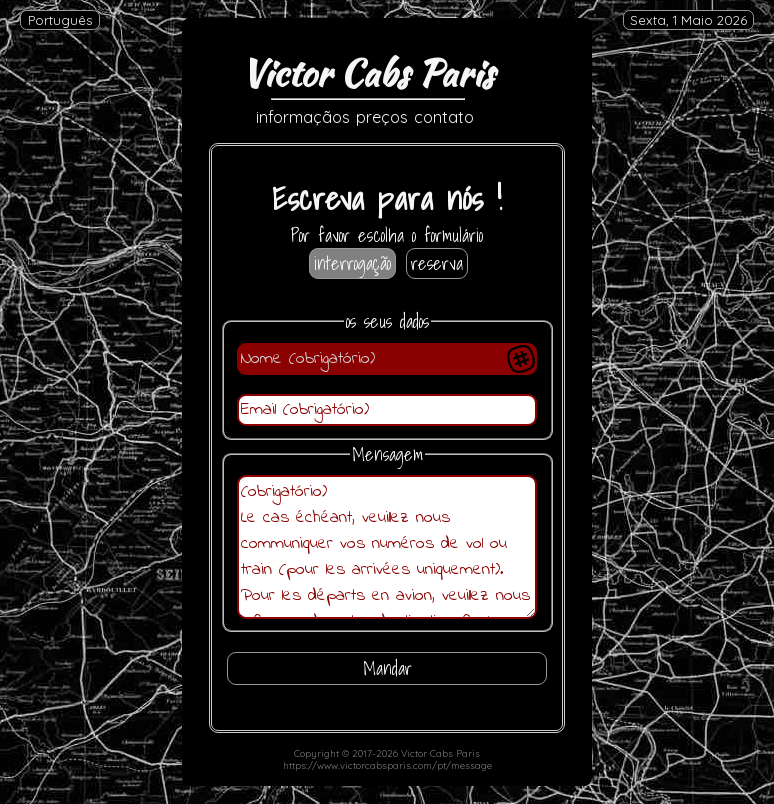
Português (60, 20)
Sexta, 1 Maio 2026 (688, 20)
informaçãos (303, 117)
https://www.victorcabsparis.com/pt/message (387, 765)
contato (444, 117)
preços (382, 117)
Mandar (387, 668)
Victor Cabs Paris (367, 73)
